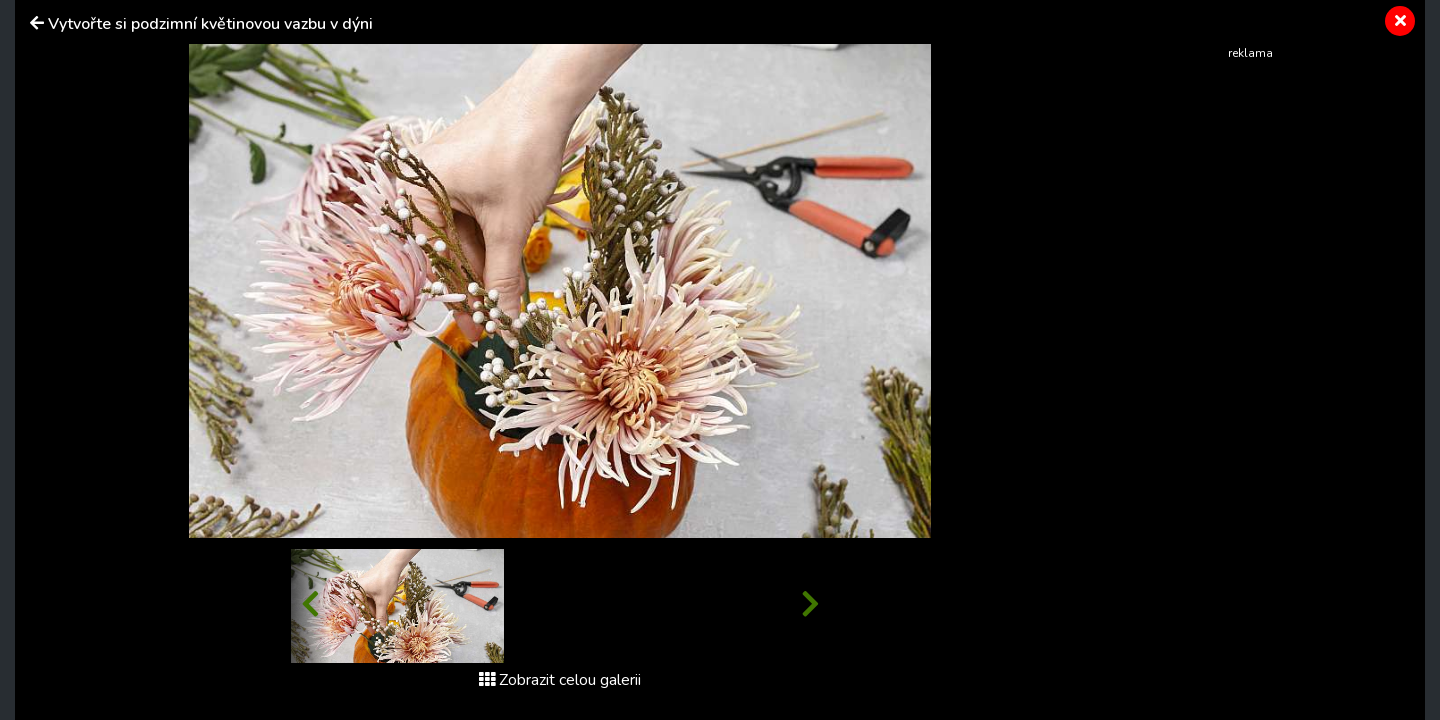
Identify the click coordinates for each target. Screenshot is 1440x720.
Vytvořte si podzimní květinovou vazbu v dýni (210, 24)
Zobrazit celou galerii (560, 680)
